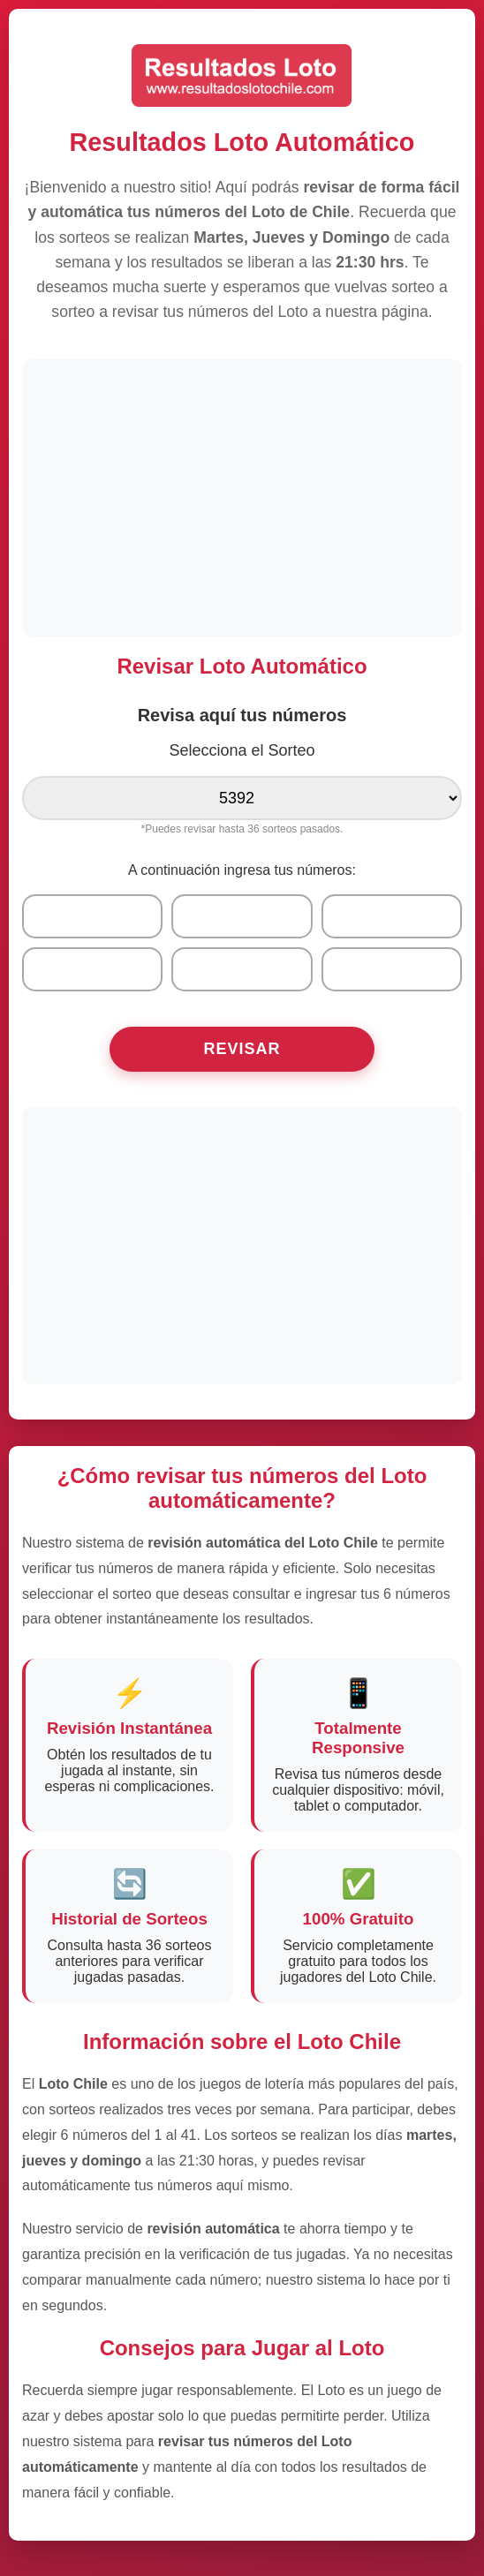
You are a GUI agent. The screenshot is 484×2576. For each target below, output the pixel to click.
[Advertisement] (242, 496)
